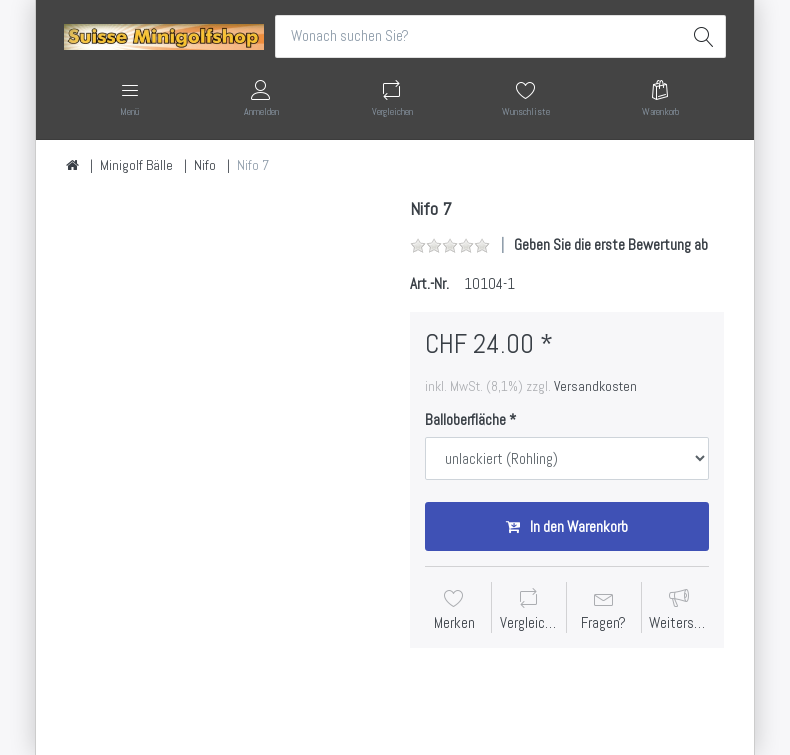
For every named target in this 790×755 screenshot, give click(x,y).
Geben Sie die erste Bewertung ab (611, 244)
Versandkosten (595, 386)
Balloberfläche (465, 419)
